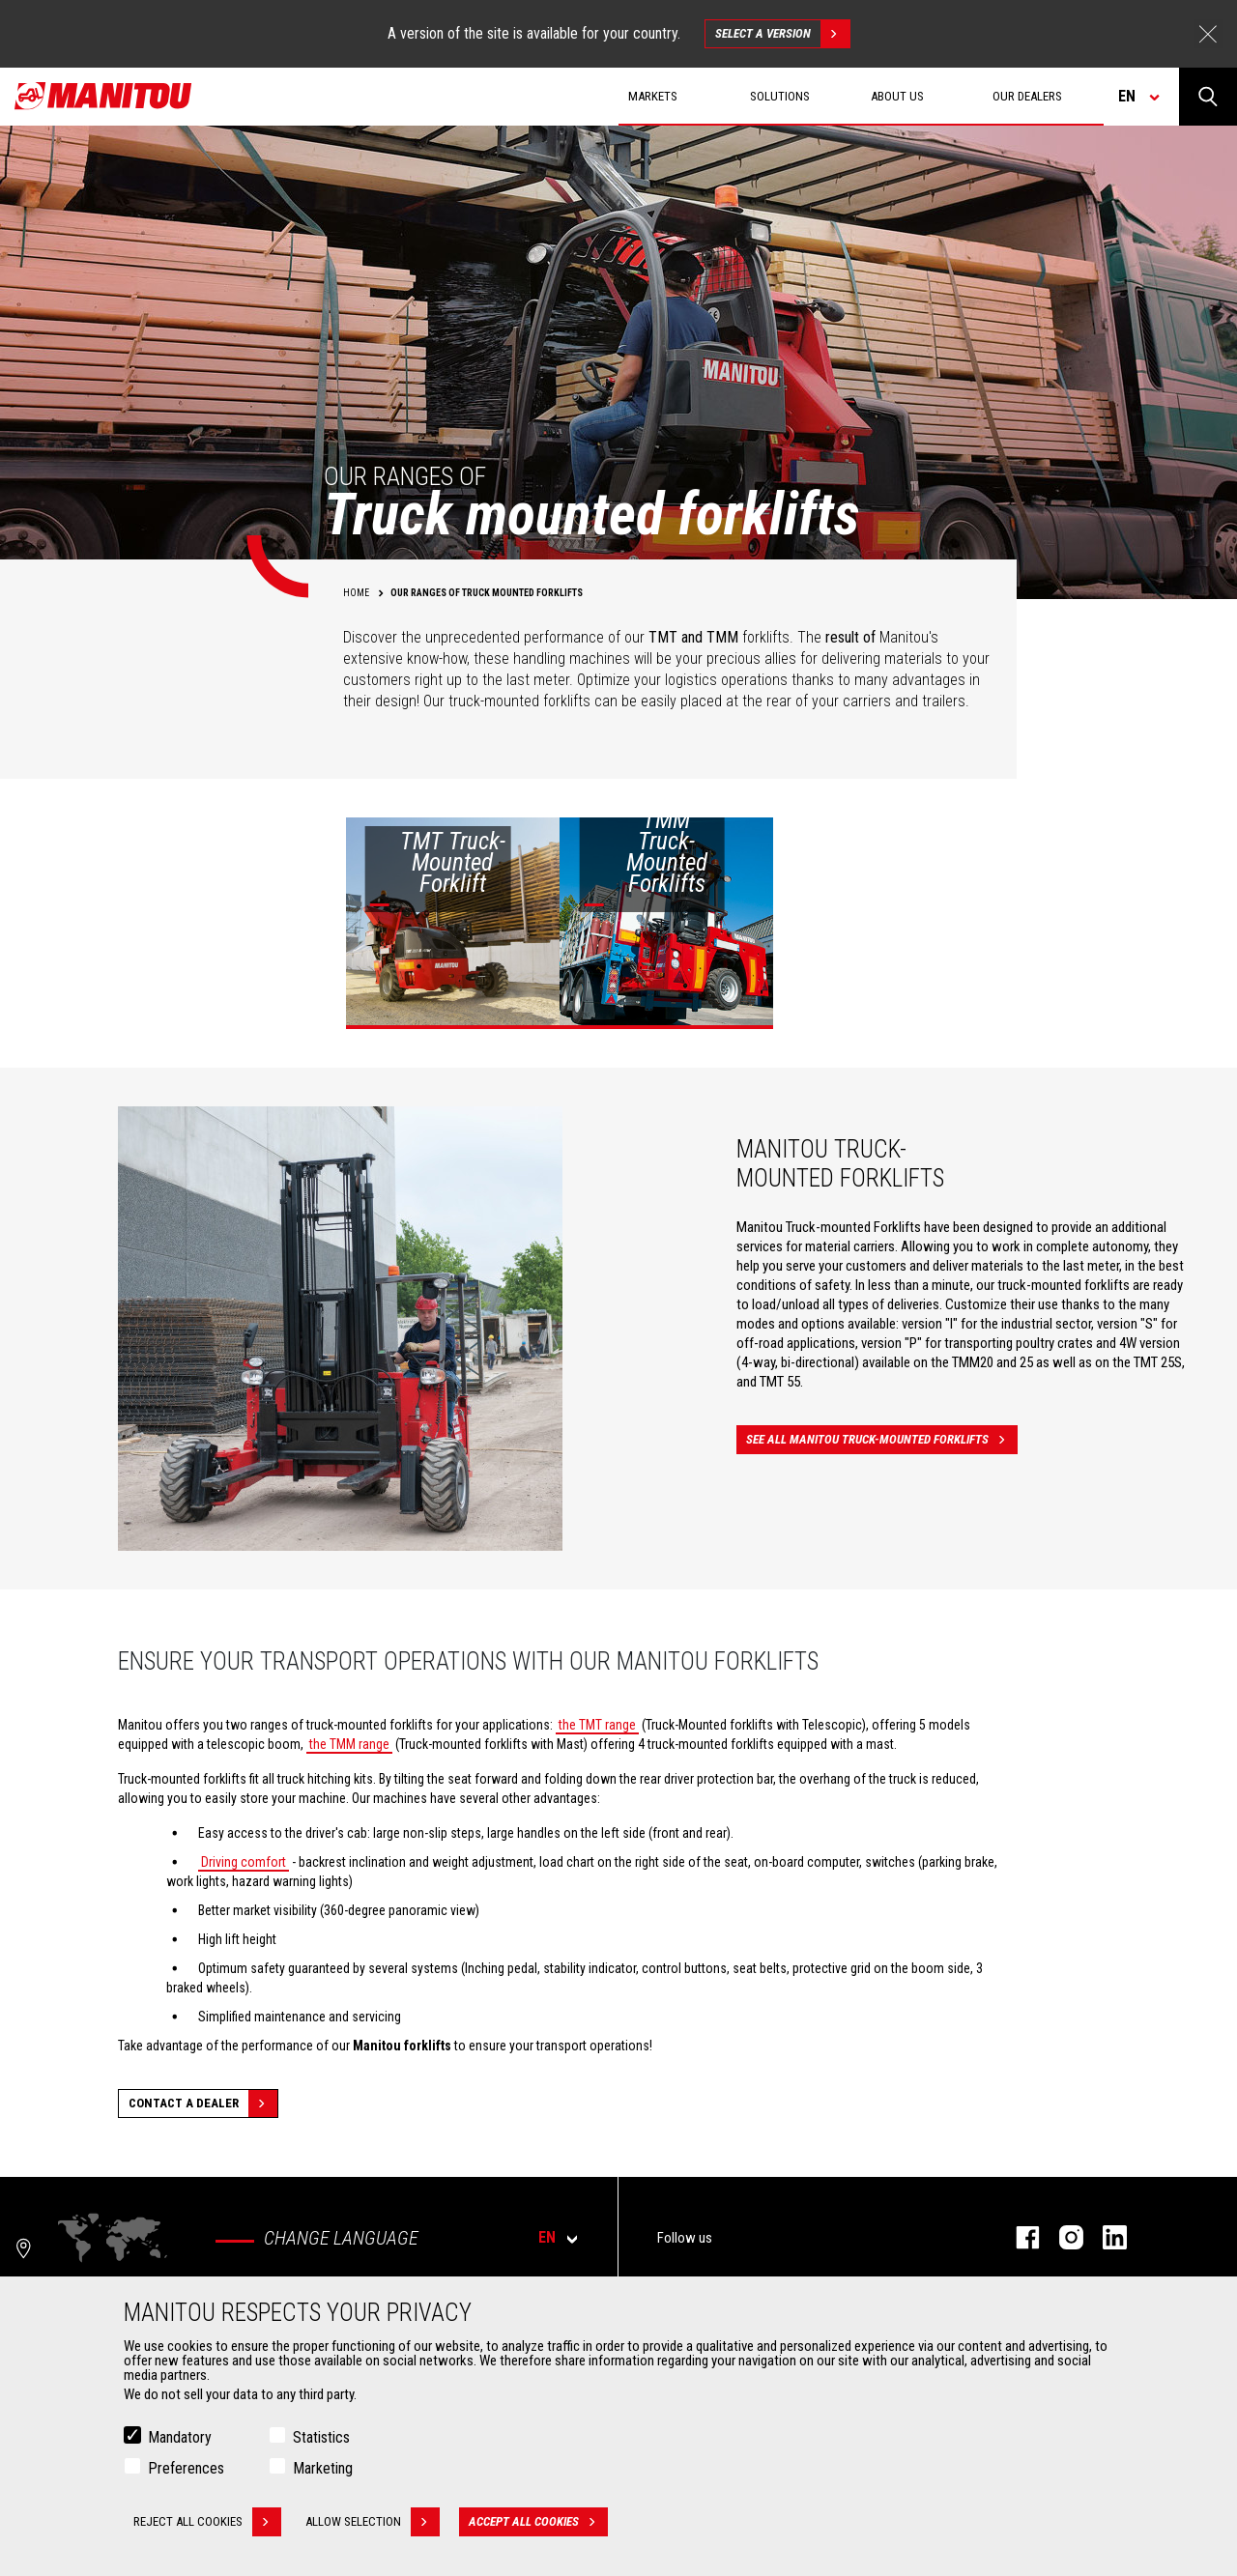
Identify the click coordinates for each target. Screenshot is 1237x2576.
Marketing (323, 2468)
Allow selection (372, 2521)
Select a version (782, 33)
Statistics (321, 2437)
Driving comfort (243, 1862)
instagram (1061, 2237)
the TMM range (349, 1744)
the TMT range (597, 1724)
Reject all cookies (207, 2521)
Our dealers (1027, 96)
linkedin (1105, 2237)
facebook (1018, 2237)
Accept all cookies (538, 2521)
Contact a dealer (203, 2103)
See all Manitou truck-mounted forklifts (882, 1439)
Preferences (186, 2468)
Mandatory (180, 2437)
